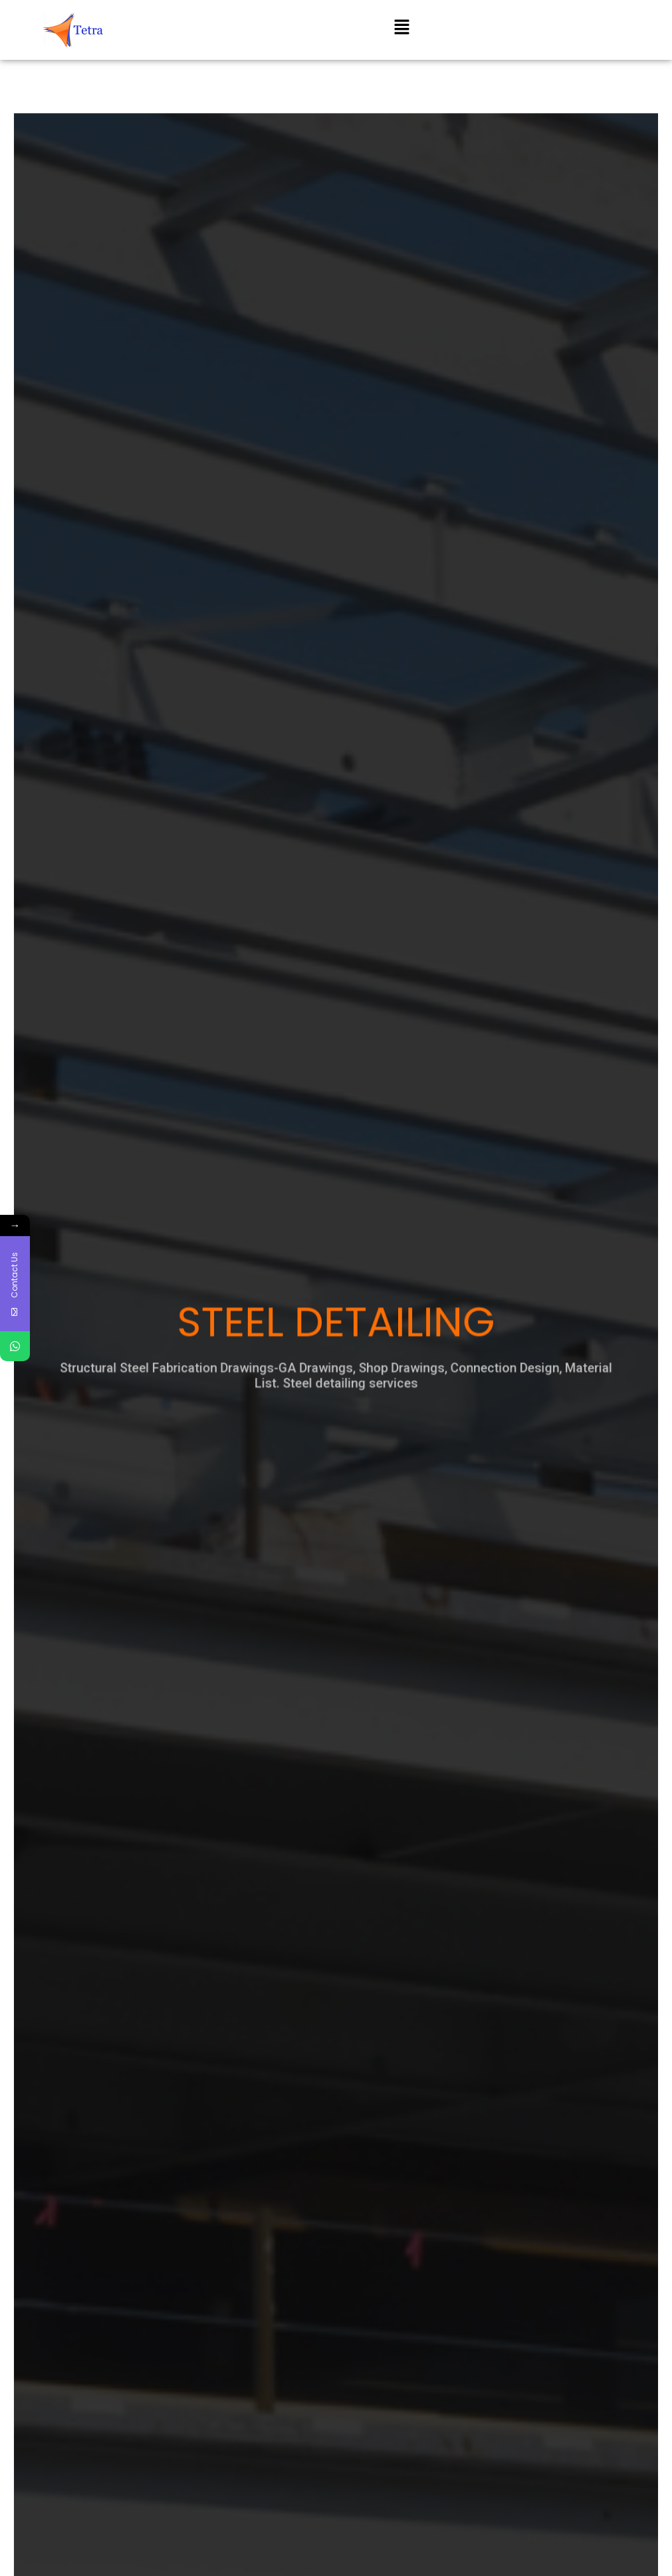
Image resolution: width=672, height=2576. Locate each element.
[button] (401, 28)
